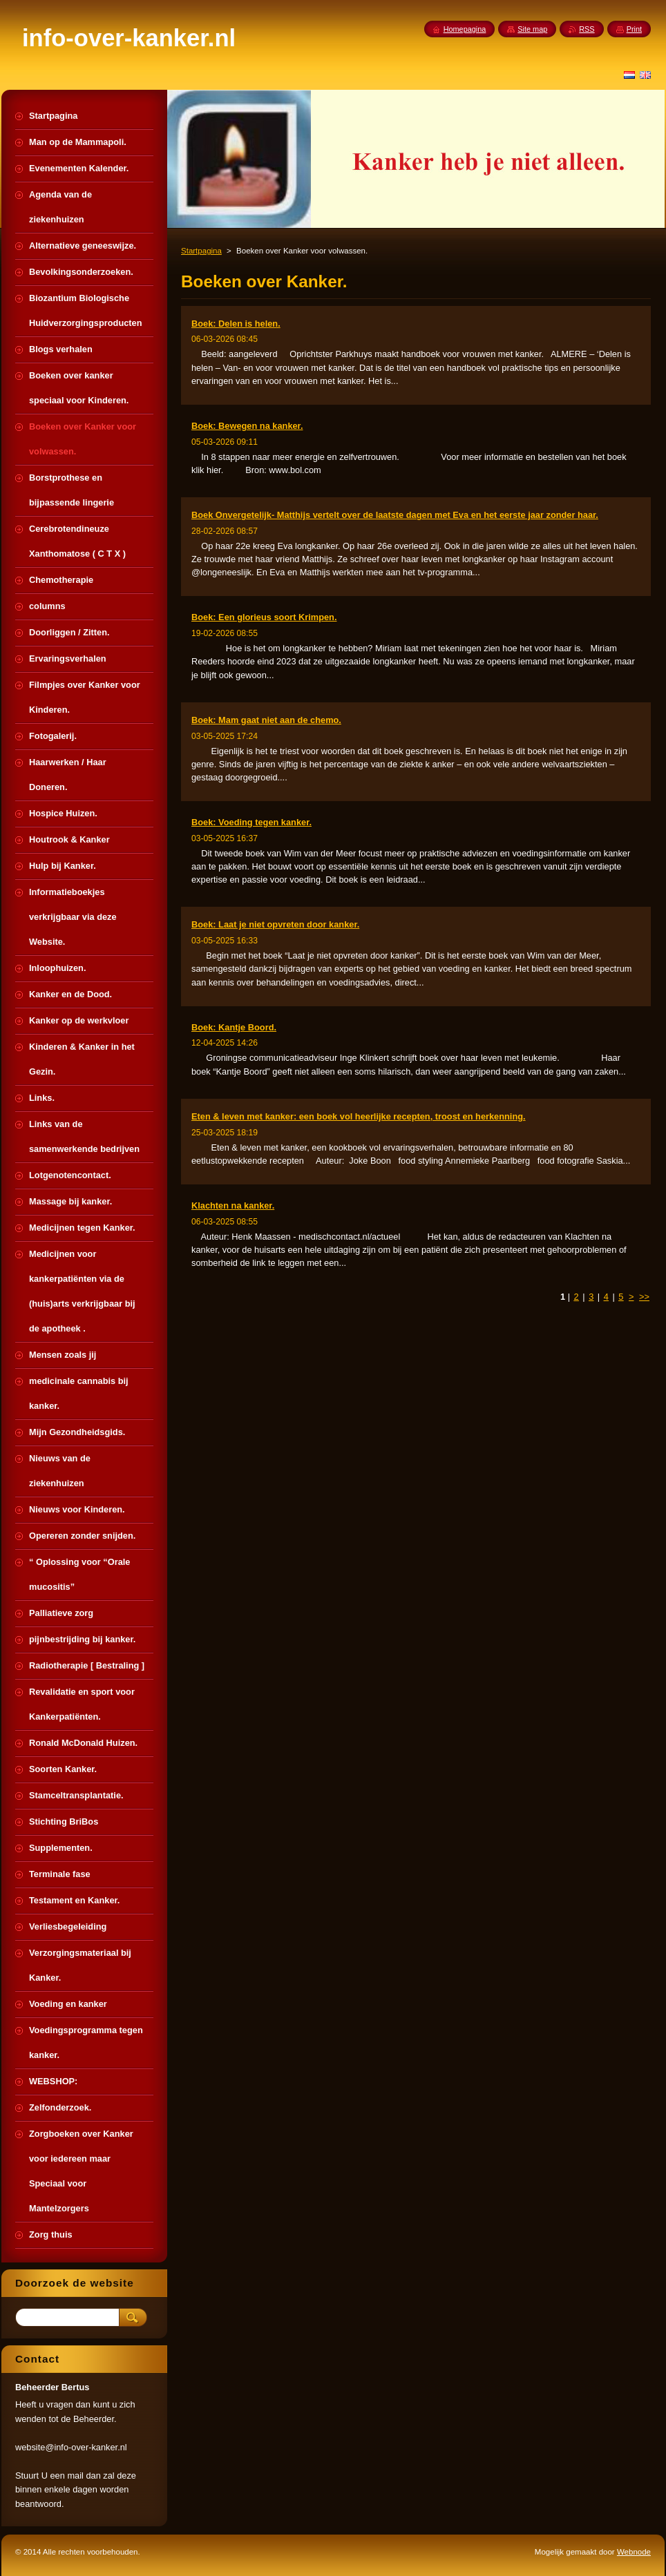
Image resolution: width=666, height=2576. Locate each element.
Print (634, 29)
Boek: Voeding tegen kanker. (251, 822)
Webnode (634, 2552)
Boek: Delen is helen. (235, 323)
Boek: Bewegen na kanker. (247, 426)
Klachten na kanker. (232, 1205)
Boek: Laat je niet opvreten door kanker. (275, 924)
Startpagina (201, 251)
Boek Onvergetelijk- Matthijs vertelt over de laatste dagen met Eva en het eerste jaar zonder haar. (394, 515)
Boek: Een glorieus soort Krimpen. (263, 617)
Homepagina (465, 29)
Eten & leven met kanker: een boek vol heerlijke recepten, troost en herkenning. (358, 1116)
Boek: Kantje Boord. (233, 1027)
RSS (586, 29)
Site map (532, 29)
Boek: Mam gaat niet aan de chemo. (266, 720)
